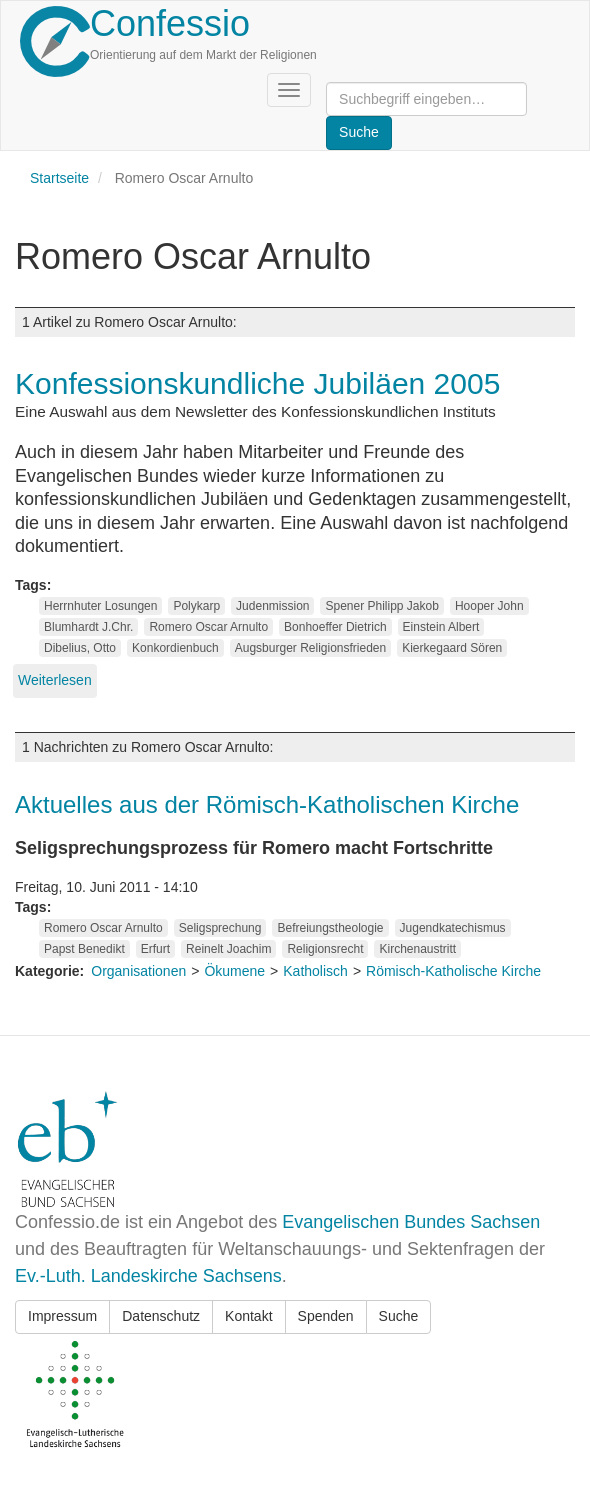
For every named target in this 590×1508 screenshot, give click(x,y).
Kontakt (248, 1316)
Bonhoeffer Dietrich (335, 627)
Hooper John (489, 606)
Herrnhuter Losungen (100, 606)
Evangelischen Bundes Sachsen (411, 1222)
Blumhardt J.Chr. (88, 627)
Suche (399, 1316)
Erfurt (155, 949)
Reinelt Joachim (228, 949)
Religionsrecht (325, 949)
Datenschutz (161, 1316)
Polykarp (196, 606)
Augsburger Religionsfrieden (310, 648)
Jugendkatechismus (453, 928)
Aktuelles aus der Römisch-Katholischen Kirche (267, 804)
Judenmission (272, 606)
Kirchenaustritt (417, 949)
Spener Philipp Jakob (381, 606)
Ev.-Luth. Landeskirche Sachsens (148, 1276)
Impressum (62, 1316)
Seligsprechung (220, 928)
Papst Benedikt (84, 949)
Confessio (170, 23)
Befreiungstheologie (330, 928)
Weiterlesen (55, 680)
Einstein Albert (441, 627)
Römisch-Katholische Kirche (453, 971)
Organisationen (138, 971)
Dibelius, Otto (80, 648)
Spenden (326, 1316)
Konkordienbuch (175, 648)
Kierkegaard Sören (452, 648)
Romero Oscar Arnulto (208, 627)
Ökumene (234, 971)
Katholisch (315, 971)
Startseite (59, 178)
